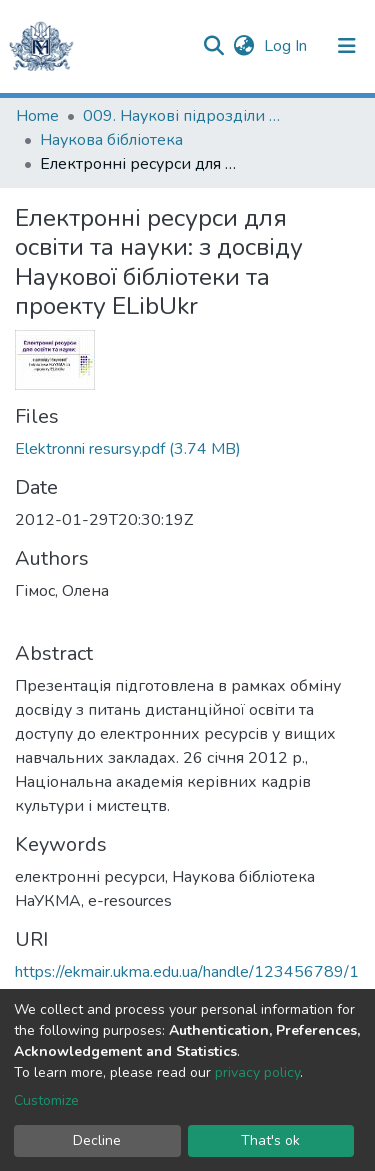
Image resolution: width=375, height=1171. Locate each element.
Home (37, 116)
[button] (243, 46)
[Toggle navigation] (347, 46)
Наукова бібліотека (111, 140)
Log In (287, 46)
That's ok (270, 1140)
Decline (97, 1140)
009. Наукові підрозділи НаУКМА (183, 116)
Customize (46, 1100)
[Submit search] (213, 46)
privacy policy (257, 1072)
